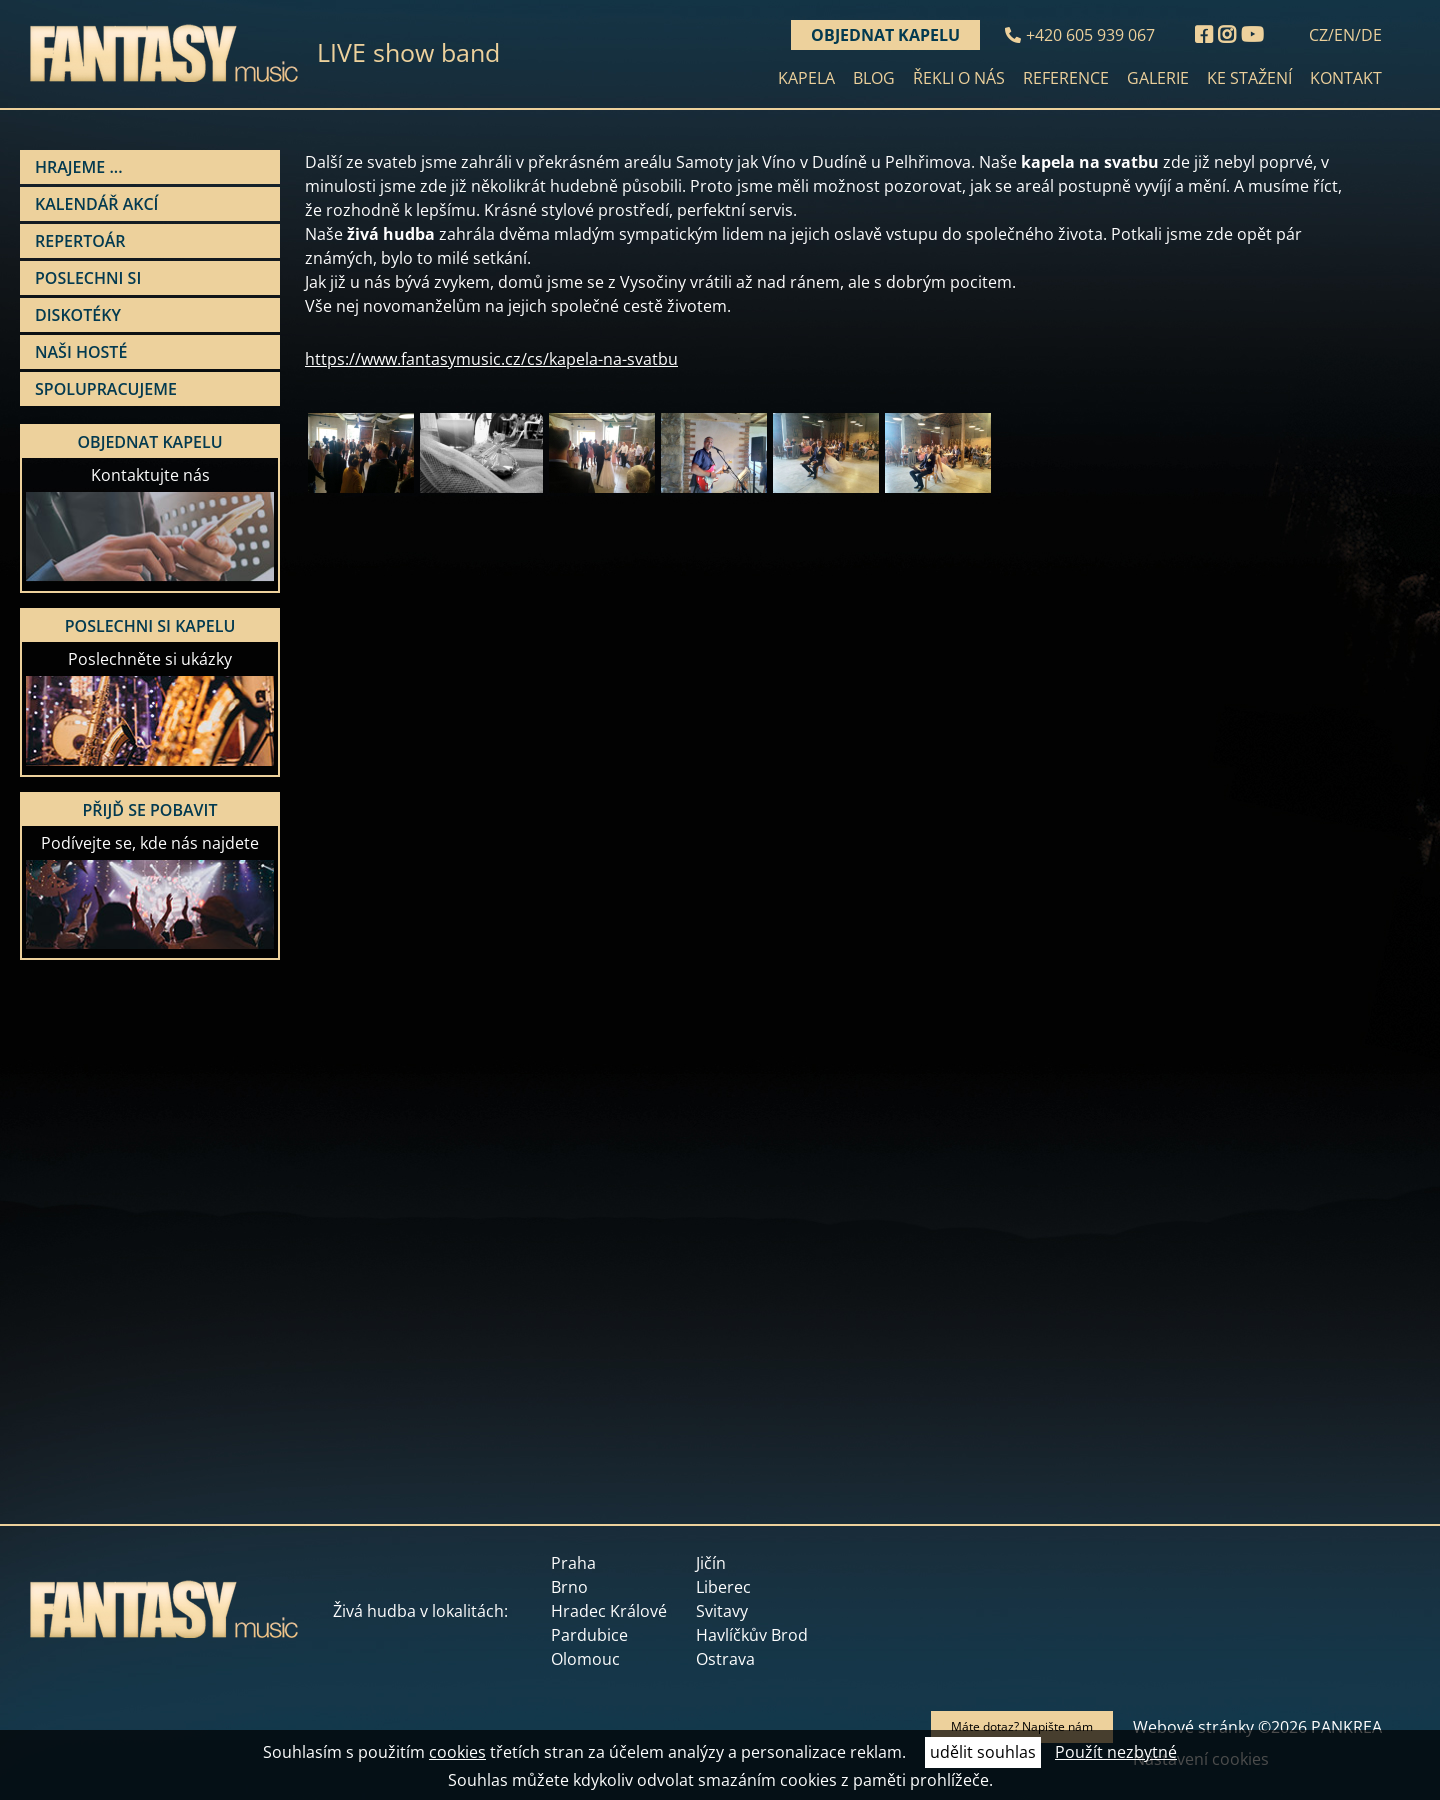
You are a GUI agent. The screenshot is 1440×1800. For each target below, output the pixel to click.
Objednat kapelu (885, 35)
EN (1344, 35)
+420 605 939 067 (1090, 35)
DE (1371, 35)
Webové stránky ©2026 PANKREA (1257, 1727)
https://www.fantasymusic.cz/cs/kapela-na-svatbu (491, 359)
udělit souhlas (983, 1752)
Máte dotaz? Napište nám (1022, 1726)
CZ (1318, 35)
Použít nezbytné (1116, 1752)
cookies (457, 1752)
